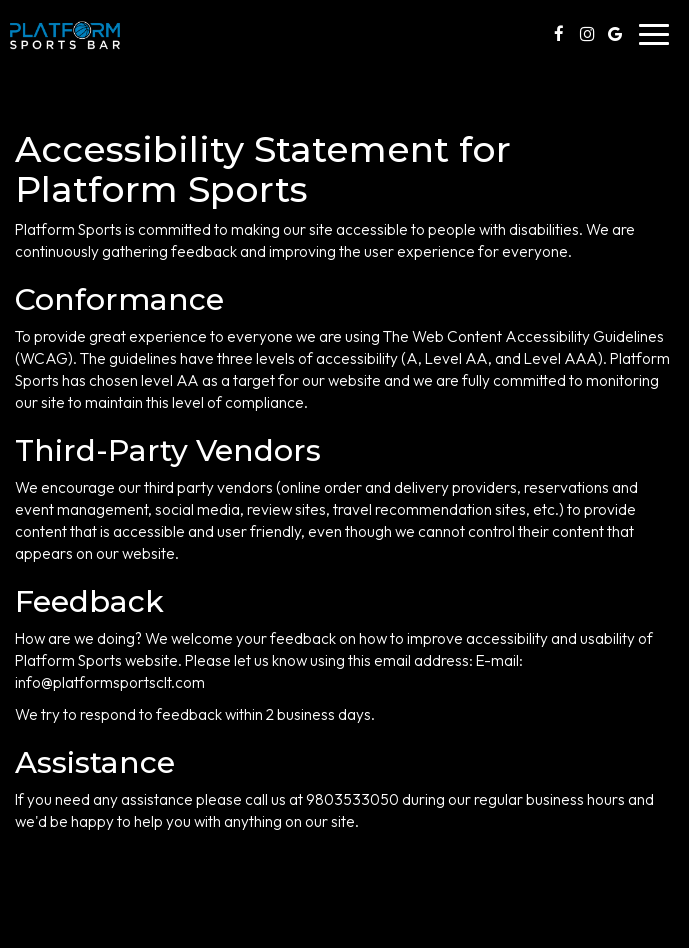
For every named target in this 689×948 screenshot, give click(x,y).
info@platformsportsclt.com (110, 682)
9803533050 (352, 799)
